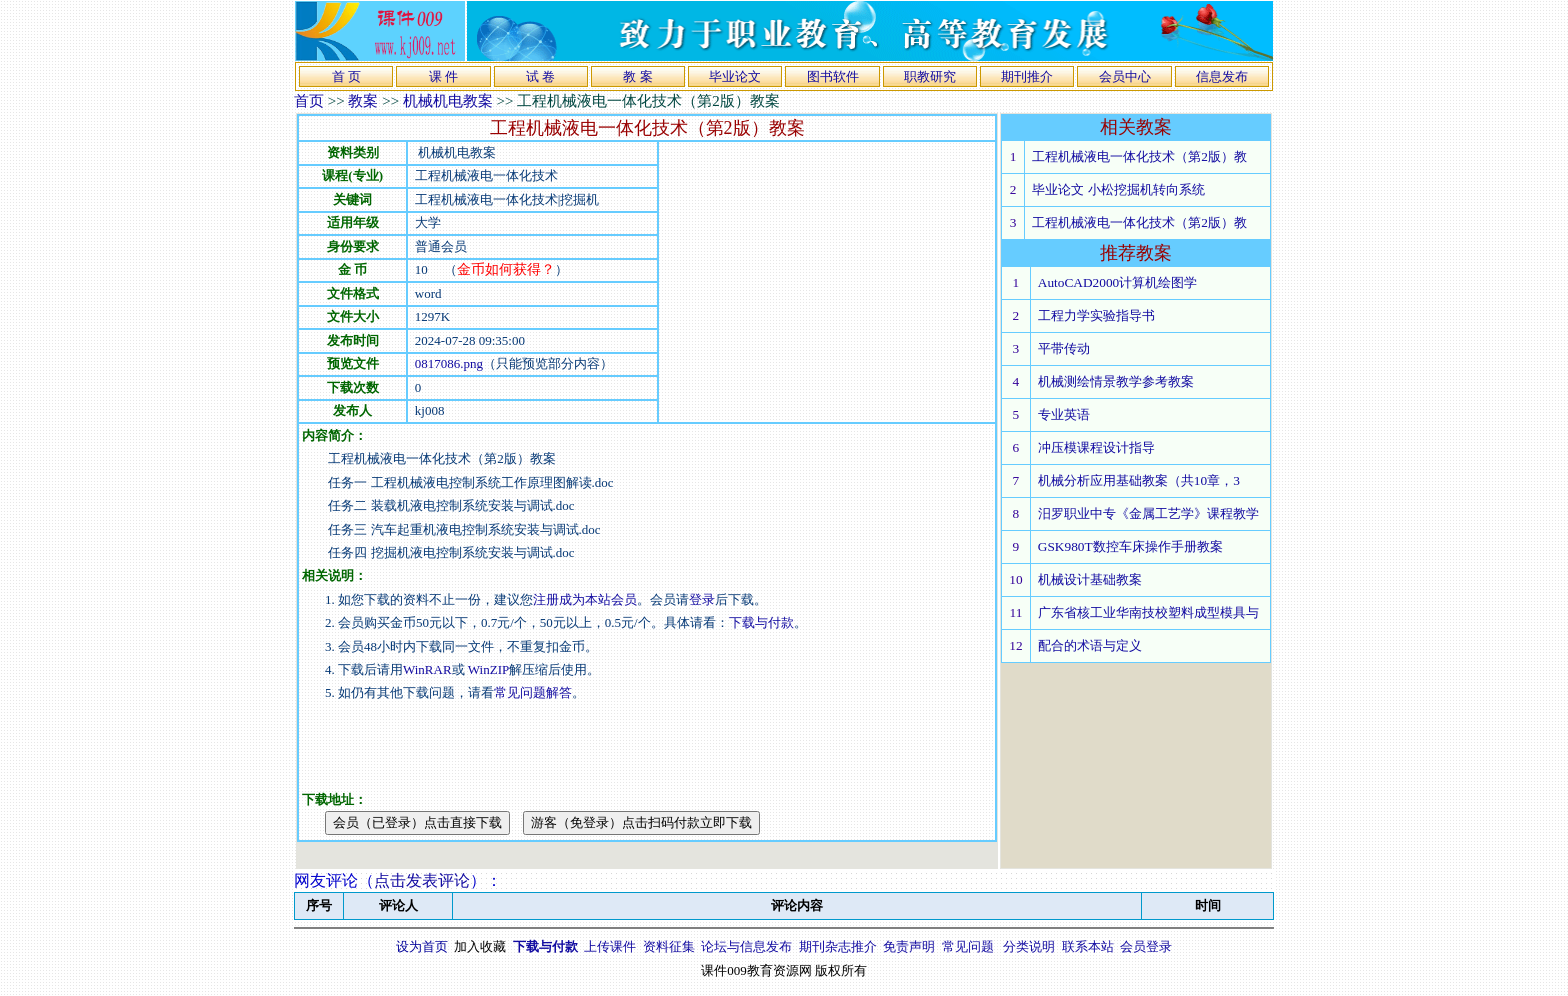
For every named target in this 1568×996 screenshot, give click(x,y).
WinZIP (487, 669)
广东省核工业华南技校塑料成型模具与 (1148, 612)
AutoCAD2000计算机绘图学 (1117, 282)
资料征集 (669, 946)
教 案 (637, 76)
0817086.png (449, 363)
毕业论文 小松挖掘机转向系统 (1118, 189)
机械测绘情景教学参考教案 (1116, 381)
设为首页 (422, 946)
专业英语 (1064, 414)
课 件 (443, 76)
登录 (702, 599)
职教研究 (930, 76)
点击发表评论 (422, 880)
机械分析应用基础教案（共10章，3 (1139, 480)
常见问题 (968, 946)
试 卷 (540, 76)
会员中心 (1125, 76)
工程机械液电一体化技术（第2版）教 (1139, 156)
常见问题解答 (533, 692)
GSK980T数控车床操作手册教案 (1130, 546)
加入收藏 (480, 946)
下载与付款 (761, 622)
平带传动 (1064, 348)
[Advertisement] (827, 282)
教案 (363, 101)
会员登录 (1146, 946)
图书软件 (833, 76)
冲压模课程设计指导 (1096, 447)
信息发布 (1222, 76)
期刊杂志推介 (838, 946)
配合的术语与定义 (1090, 645)
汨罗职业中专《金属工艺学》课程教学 (1148, 513)
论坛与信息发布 (746, 946)
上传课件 (610, 946)
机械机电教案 (448, 101)
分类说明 (1029, 946)
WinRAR (427, 669)
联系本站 (1088, 946)
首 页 (346, 76)
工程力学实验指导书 (1096, 315)
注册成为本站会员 (585, 599)
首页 (309, 101)
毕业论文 (735, 76)
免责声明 (909, 946)
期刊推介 (1027, 76)
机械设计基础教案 (1090, 579)
